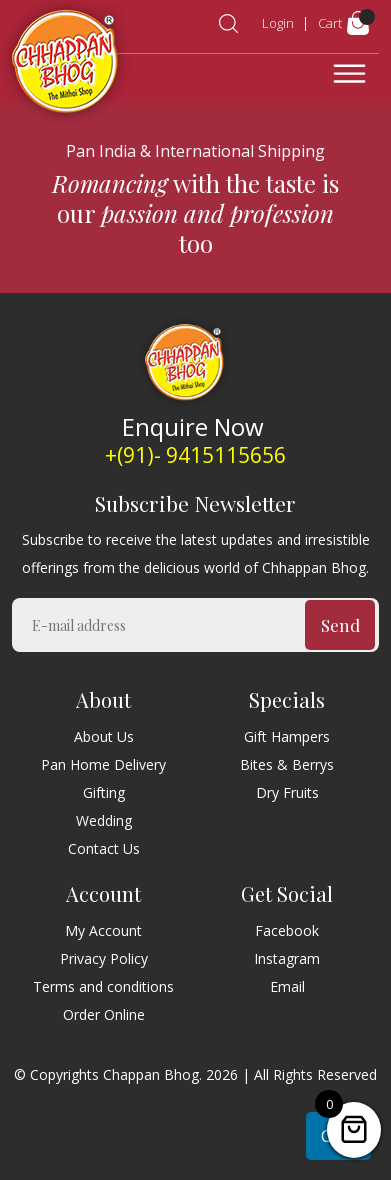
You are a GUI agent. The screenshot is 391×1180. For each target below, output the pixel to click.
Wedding (104, 820)
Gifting (104, 792)
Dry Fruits (287, 792)
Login (278, 23)
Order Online (104, 1014)
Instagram (287, 958)
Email (287, 986)
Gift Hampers (287, 736)
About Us (104, 736)
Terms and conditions (103, 986)
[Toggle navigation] (349, 74)
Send (340, 625)
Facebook (287, 930)
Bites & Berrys (287, 764)
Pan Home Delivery (103, 764)
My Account (103, 930)
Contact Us (104, 848)
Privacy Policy (104, 958)
